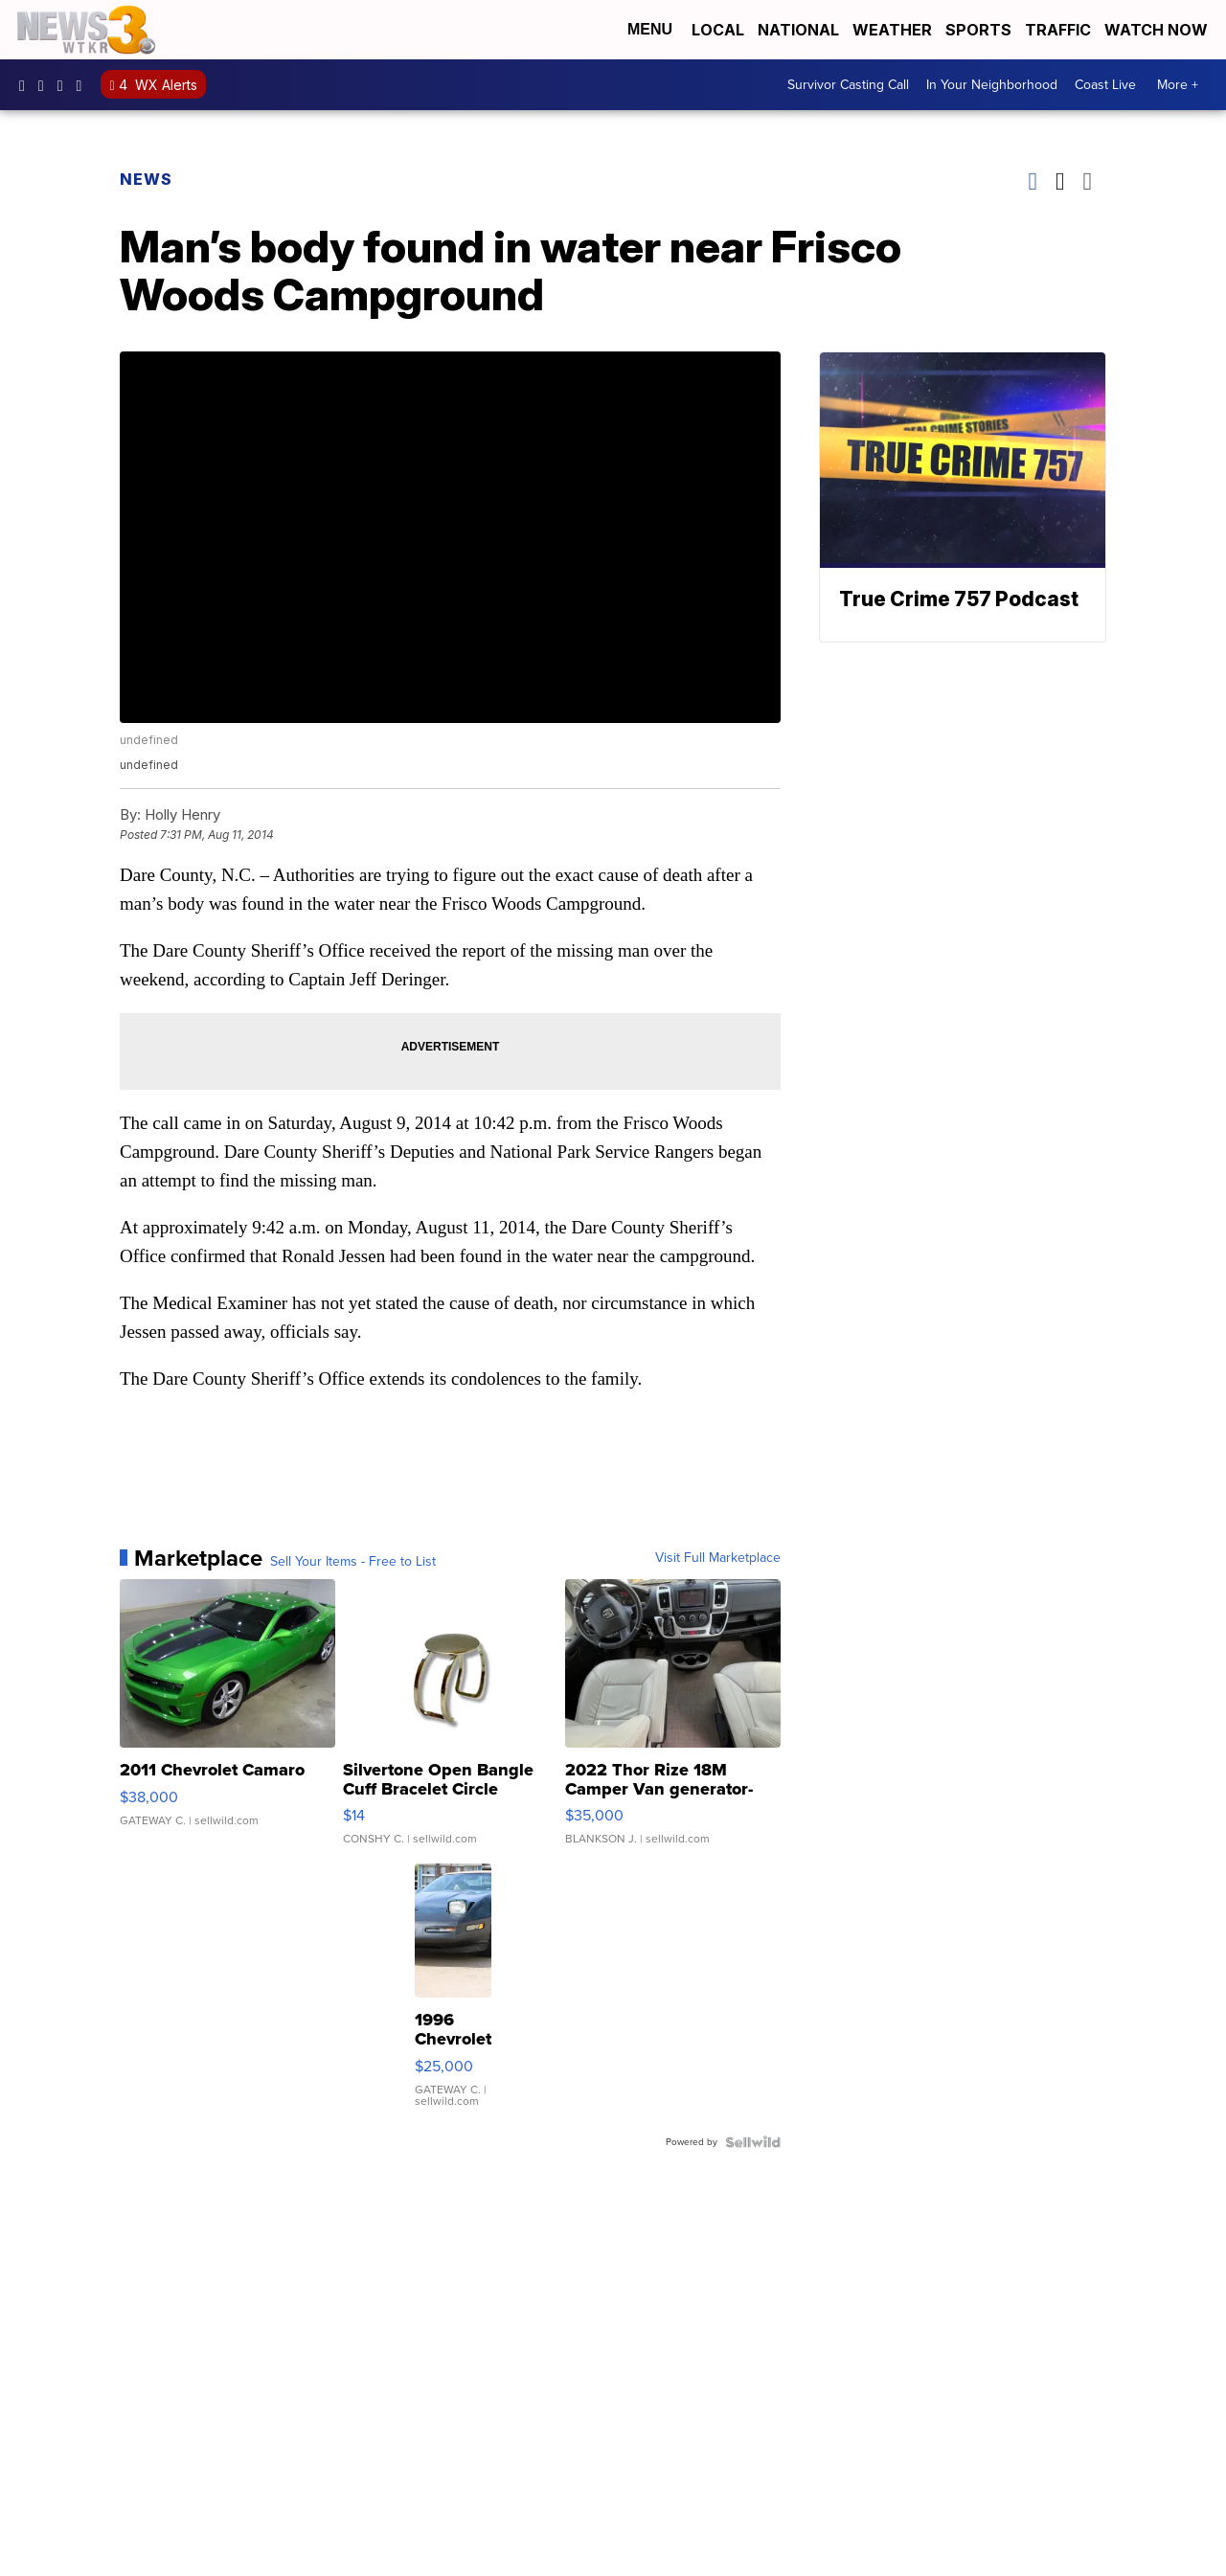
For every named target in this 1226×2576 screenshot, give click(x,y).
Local (718, 29)
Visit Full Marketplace (718, 1558)
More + (1177, 85)
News (146, 179)
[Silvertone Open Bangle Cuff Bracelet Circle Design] (450, 1721)
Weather (892, 29)
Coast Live (1105, 85)
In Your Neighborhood (991, 85)
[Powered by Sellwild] (753, 2142)
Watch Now (1158, 29)
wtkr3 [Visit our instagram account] (46, 85)
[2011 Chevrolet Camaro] (227, 1721)
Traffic (1058, 29)
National (798, 29)
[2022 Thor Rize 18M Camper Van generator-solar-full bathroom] (673, 1721)
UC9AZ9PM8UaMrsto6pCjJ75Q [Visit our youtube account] (65, 85)
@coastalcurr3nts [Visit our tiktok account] (84, 85)
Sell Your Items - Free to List (353, 1562)
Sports (978, 29)
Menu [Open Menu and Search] (649, 29)
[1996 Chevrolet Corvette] (453, 1995)
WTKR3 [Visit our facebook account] (26, 85)
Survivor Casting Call (848, 85)
